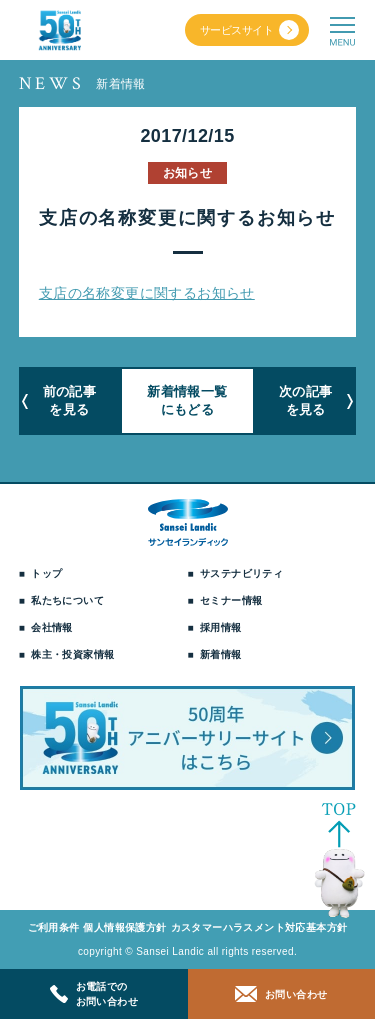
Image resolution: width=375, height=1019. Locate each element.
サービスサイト (236, 30)
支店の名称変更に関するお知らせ (147, 293)
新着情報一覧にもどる (187, 400)
